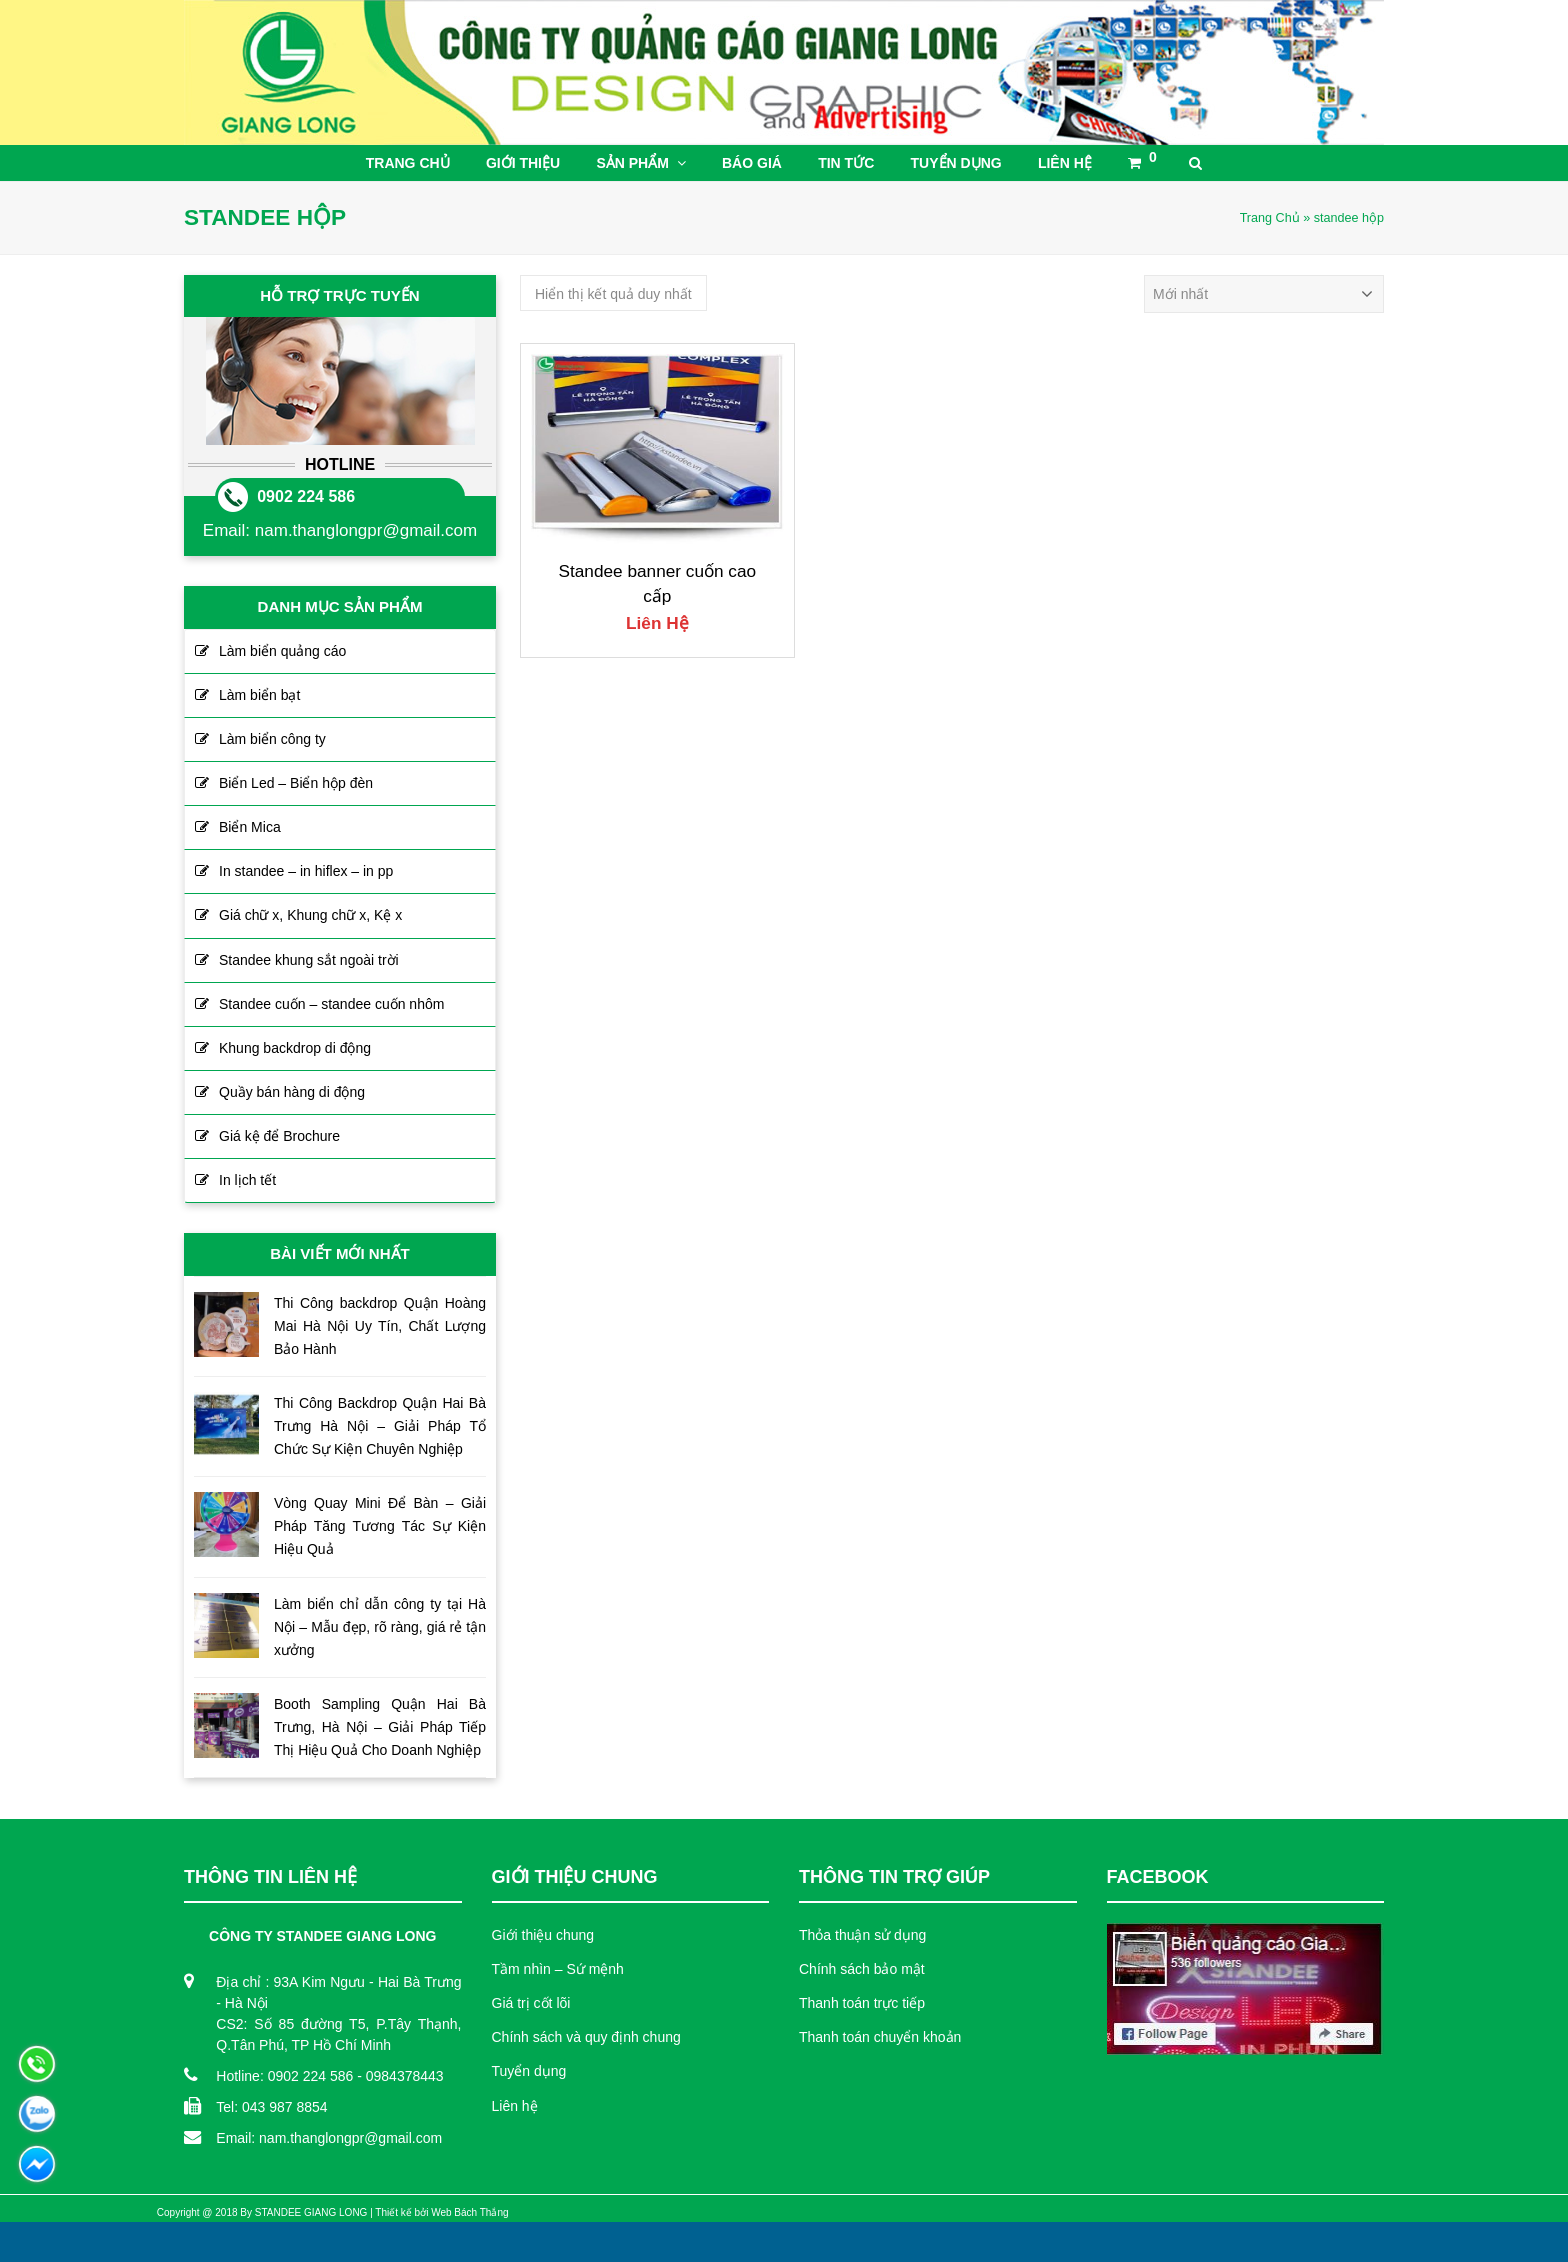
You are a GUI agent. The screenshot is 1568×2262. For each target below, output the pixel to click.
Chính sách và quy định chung (586, 2037)
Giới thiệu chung (543, 1935)
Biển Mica (250, 827)
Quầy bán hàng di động (292, 1092)
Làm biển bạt (259, 695)
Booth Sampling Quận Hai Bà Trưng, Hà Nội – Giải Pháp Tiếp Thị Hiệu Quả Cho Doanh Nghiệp (380, 1727)
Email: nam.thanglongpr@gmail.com (329, 2138)
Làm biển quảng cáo (282, 651)
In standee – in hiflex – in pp (306, 871)
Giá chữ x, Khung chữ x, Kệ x (310, 915)
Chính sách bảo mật (862, 1969)
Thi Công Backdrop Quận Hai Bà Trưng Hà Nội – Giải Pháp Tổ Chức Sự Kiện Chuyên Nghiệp (380, 1426)
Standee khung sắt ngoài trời (309, 960)
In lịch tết (247, 1180)
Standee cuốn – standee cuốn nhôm (331, 1004)
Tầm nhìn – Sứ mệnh (558, 1969)
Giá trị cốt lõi (531, 2003)
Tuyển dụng (529, 2071)
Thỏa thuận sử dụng (862, 1935)
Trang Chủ (1270, 218)
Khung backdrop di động (295, 1048)
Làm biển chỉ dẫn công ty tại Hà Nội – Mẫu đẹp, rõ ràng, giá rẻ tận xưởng (380, 1627)
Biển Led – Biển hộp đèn (296, 783)
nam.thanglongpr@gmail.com (366, 530)
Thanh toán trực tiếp (862, 2003)
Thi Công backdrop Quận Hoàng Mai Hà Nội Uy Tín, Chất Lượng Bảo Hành (380, 1326)
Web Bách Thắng (469, 2212)
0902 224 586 (306, 496)
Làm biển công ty (272, 739)
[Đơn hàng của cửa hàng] (1264, 294)
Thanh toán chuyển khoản (880, 2037)
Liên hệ (515, 2106)
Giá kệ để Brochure (279, 1136)
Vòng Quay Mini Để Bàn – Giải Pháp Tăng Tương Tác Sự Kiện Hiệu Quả (380, 1526)
